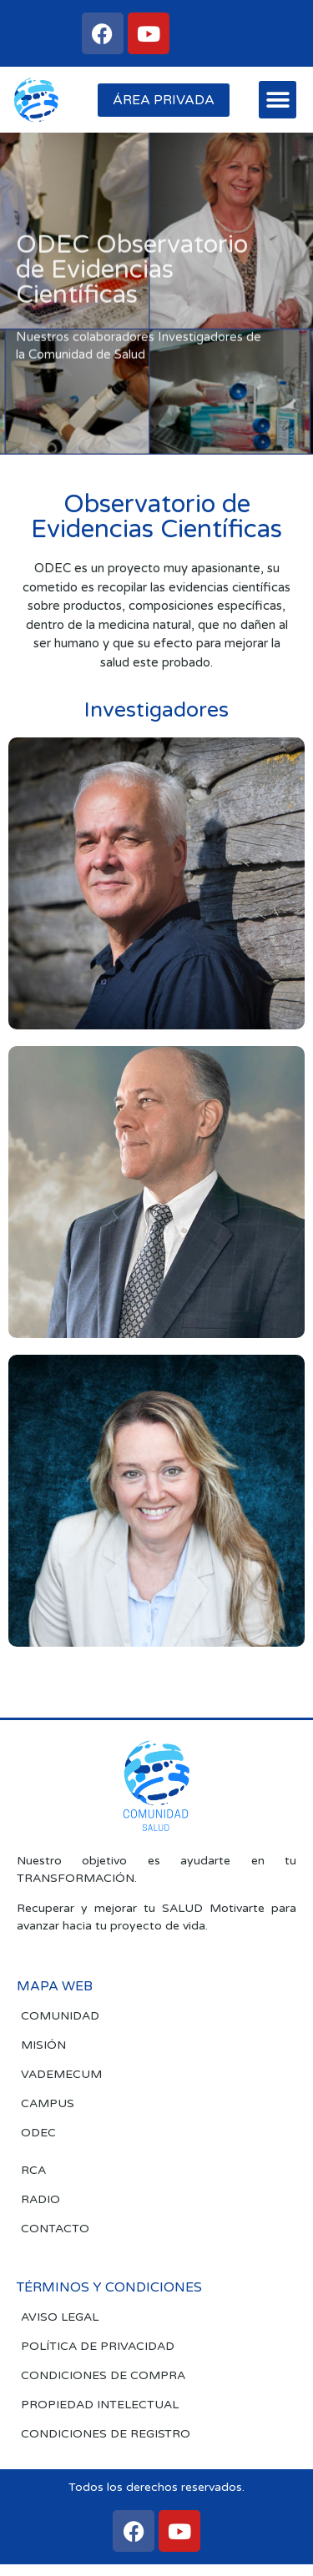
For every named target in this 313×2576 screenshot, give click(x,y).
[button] (277, 99)
